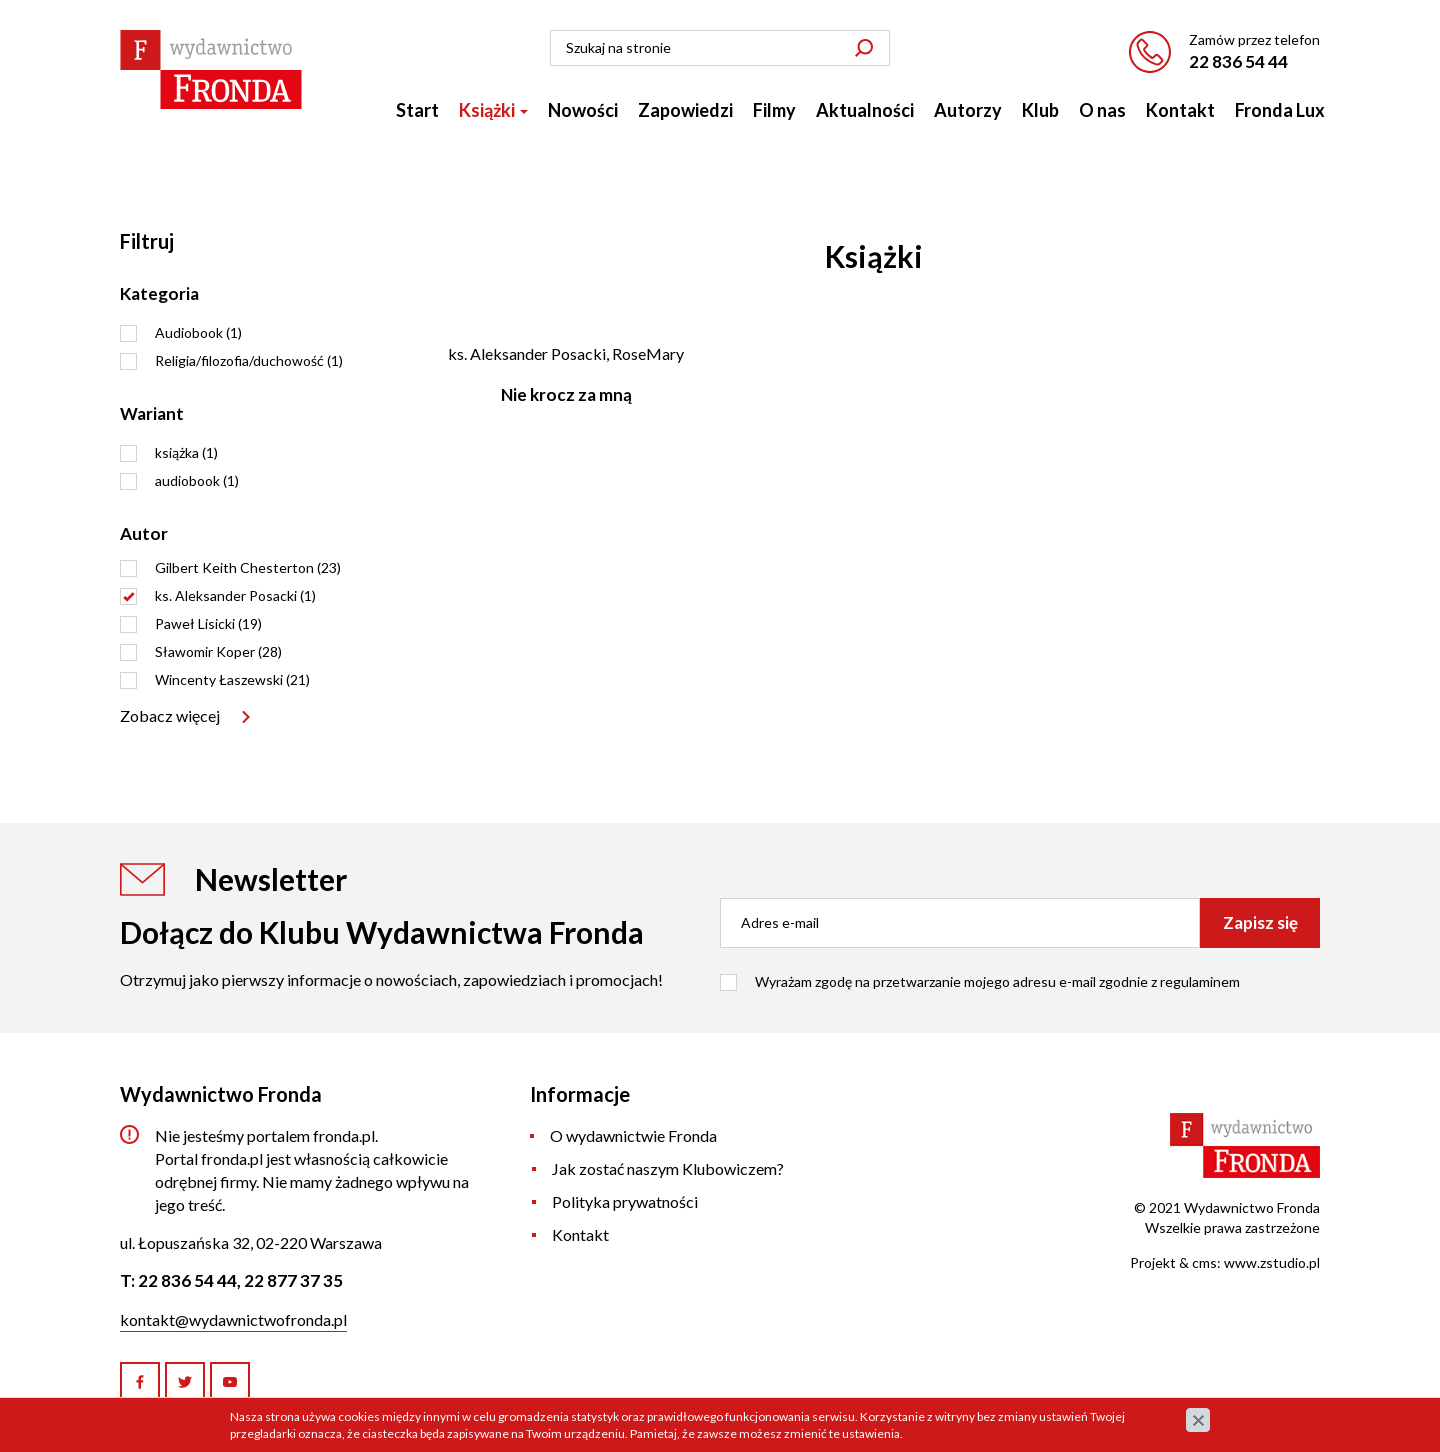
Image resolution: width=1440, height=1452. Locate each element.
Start (417, 110)
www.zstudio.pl (1272, 1262)
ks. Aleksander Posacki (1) (235, 595)
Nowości (583, 110)
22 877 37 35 (293, 1280)
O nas (1102, 110)
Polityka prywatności (625, 1201)
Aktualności (865, 110)
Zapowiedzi (685, 110)
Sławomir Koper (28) (218, 651)
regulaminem (1200, 981)
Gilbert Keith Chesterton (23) (248, 567)
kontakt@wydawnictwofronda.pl (233, 1319)
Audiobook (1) (198, 332)
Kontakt (1180, 110)
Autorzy (968, 110)
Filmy (774, 110)
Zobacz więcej (170, 715)
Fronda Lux (1280, 110)
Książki (493, 110)
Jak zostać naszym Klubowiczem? (668, 1168)
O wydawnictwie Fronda (633, 1135)
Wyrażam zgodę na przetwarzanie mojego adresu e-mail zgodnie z (997, 981)
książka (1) (186, 452)
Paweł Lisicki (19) (208, 623)
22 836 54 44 (1238, 61)
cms (1204, 1262)
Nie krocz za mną (566, 394)
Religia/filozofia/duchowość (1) (249, 360)
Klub (1040, 110)
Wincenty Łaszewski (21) (232, 679)
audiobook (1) (197, 480)
